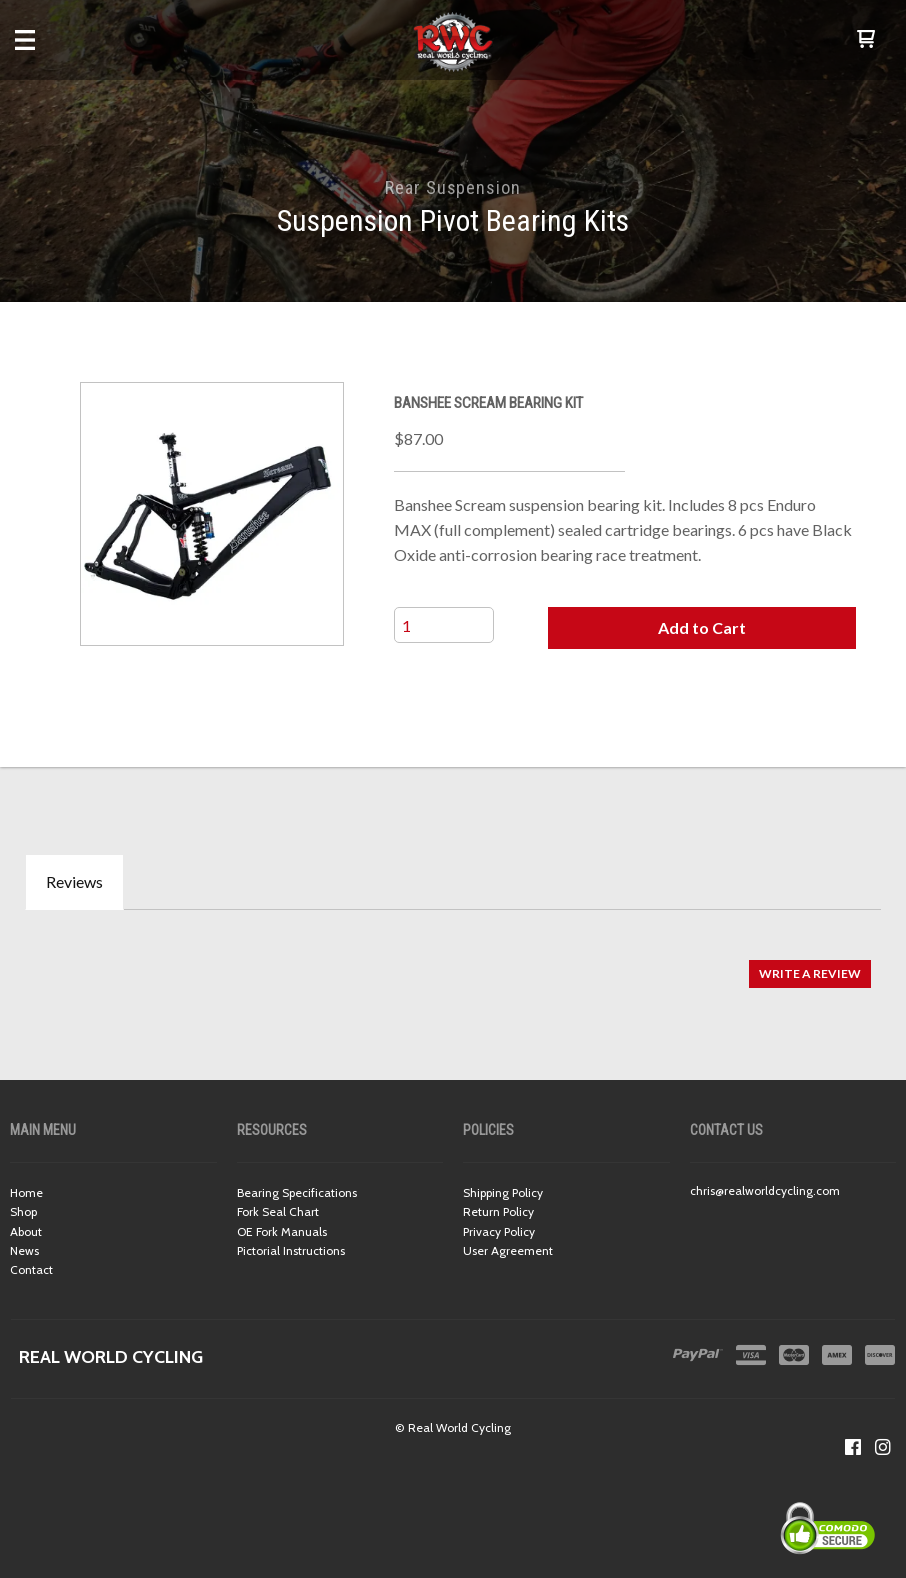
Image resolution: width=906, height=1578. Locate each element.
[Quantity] (444, 625)
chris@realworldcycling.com (765, 1190)
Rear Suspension (453, 187)
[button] (866, 40)
